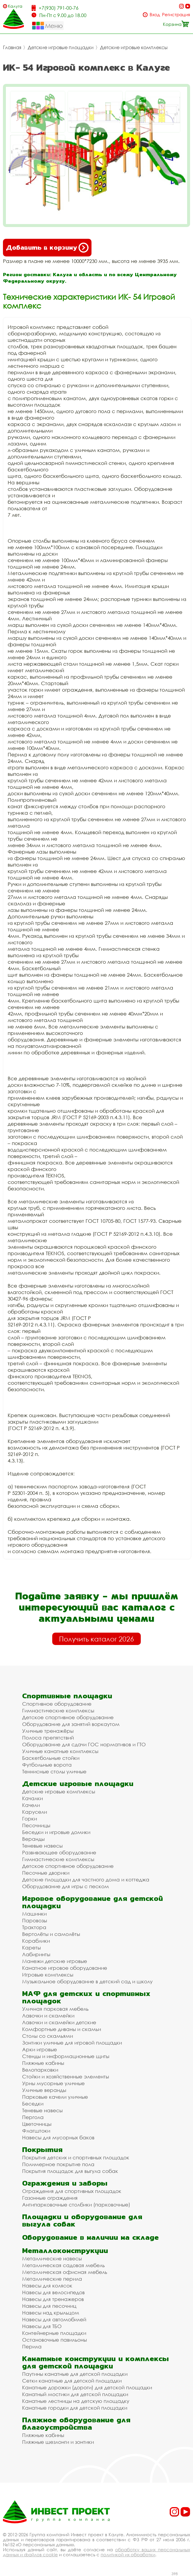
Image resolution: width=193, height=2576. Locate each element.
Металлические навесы (52, 2258)
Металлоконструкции (65, 2250)
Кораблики (36, 1940)
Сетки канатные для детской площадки (72, 2380)
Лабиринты (36, 1954)
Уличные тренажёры (47, 1730)
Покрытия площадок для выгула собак (70, 2171)
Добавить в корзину (47, 248)
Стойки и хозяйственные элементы (65, 2076)
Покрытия (42, 2149)
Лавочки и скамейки (48, 2015)
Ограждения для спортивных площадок (71, 2191)
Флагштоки (36, 2130)
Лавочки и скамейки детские (59, 2022)
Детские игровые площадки (61, 47)
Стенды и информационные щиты (65, 2056)
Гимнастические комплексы (58, 1710)
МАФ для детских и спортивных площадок (86, 1997)
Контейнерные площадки (54, 2332)
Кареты (31, 1947)
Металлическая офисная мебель (64, 2271)
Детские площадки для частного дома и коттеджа (85, 1879)
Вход (155, 14)
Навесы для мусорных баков (58, 2137)
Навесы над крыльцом (50, 2312)
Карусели (34, 1811)
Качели (31, 1805)
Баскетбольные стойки (50, 1757)
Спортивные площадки (67, 1695)
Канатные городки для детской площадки (74, 2407)
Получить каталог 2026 (96, 1639)
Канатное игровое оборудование (64, 1967)
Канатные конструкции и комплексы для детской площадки (95, 2362)
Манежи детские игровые (54, 1961)
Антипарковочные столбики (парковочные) (76, 2204)
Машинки (34, 1913)
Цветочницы (36, 2123)
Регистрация (176, 14)
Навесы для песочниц (49, 2305)
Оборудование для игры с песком (65, 1886)
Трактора (34, 1927)
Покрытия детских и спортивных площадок (75, 2157)
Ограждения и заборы (64, 2183)
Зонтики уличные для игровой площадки (72, 2042)
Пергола (33, 2117)
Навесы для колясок (47, 2285)
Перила (32, 2346)
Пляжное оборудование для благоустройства (76, 2423)
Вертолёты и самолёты (51, 1933)
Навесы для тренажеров (53, 2299)
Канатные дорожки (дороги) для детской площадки (87, 2387)
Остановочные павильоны (54, 2339)
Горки (29, 1818)
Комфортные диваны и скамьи (61, 2029)
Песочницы (36, 1825)
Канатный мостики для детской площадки (75, 2394)
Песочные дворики (45, 1872)
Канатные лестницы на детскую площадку (75, 2400)
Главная (12, 47)
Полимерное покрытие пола (58, 2164)
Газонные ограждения (50, 2197)
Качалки (32, 1798)
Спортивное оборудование (56, 1703)
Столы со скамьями (47, 2035)
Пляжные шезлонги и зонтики (58, 2441)
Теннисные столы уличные (54, 1771)
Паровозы (34, 1920)
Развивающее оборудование (59, 1852)
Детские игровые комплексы (134, 47)
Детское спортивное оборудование (68, 1717)
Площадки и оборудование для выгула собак (82, 2220)
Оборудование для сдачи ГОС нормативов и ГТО (84, 1744)
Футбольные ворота (47, 1764)
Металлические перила (52, 2278)
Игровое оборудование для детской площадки (92, 1902)
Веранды (33, 1838)
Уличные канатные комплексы (60, 1751)
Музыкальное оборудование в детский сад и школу (87, 1981)
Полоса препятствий (48, 1737)
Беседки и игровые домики (56, 1832)
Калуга (15, 6)
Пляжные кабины (43, 2062)
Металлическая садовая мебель (63, 2265)
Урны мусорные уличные (53, 2083)
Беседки (32, 2103)
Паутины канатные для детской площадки (74, 2373)
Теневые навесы (42, 1845)
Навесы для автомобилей (54, 2319)
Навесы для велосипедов (53, 2292)
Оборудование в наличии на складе (90, 2237)
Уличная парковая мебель (55, 2008)
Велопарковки (40, 2069)
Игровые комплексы (47, 1974)
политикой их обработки (128, 2554)
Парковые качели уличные (55, 2096)
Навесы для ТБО (42, 2326)
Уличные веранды (44, 2090)
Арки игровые (39, 2049)
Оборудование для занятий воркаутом (71, 1724)
